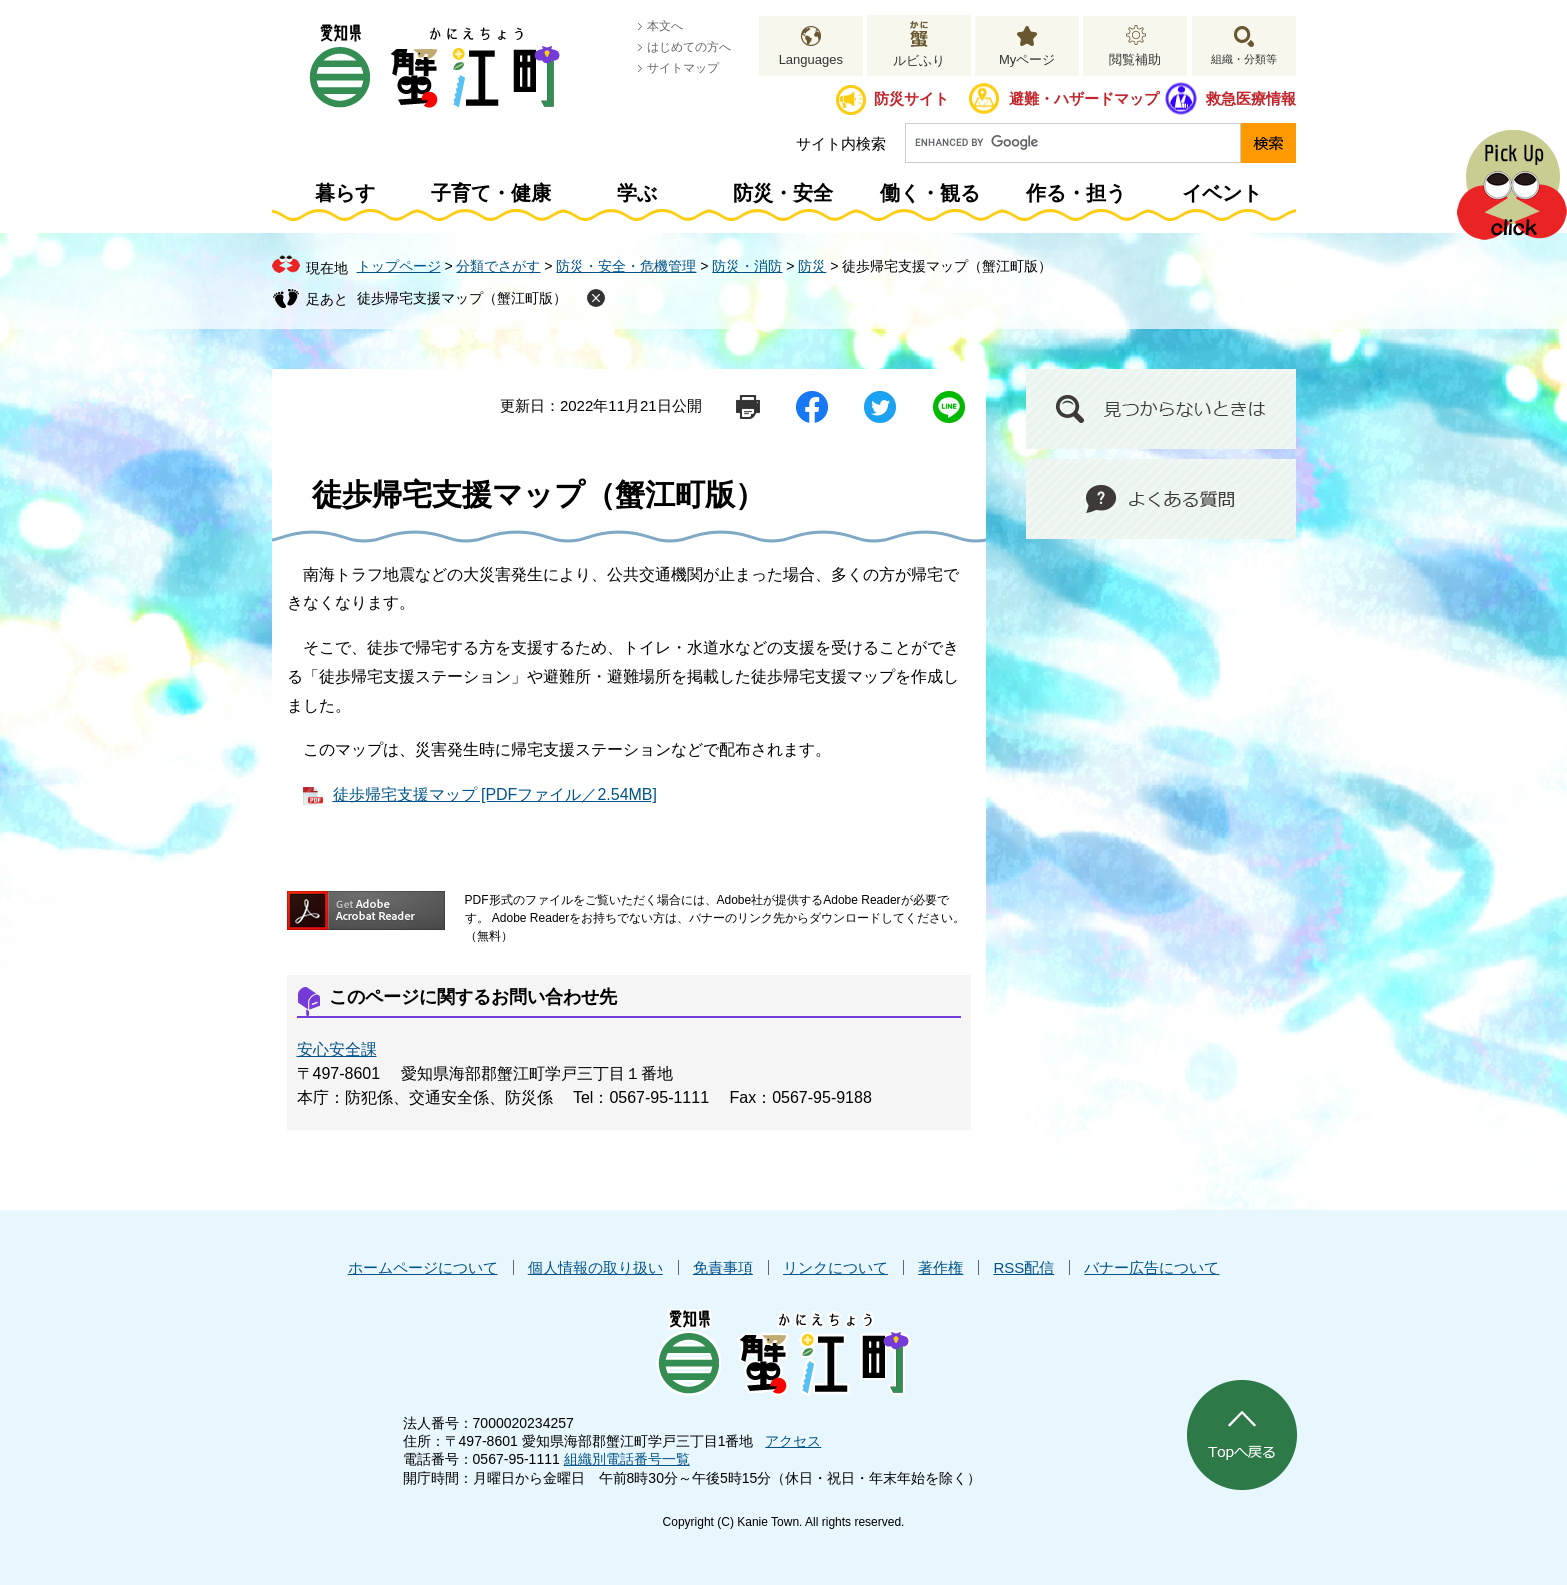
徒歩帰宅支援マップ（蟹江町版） (462, 298)
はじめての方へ (689, 47)
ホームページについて (423, 1267)
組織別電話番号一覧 (627, 1459)
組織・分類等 (1244, 59)
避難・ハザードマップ (1084, 98)
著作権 (940, 1267)
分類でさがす (498, 266)
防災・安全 (783, 193)
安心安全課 (337, 1049)
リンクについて (835, 1267)
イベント (1222, 193)
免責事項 (723, 1267)
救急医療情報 (1251, 98)
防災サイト (911, 98)
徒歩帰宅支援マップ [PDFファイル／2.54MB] (495, 794)
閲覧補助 (1135, 59)
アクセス (793, 1441)
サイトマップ (683, 68)
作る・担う (1076, 193)
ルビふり (919, 60)
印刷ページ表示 (748, 407)
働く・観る (930, 193)
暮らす (345, 193)
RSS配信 (1023, 1267)
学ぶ (637, 193)
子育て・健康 (491, 193)
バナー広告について (1151, 1267)
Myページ (1027, 59)
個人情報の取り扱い (595, 1267)
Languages (811, 59)
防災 (812, 266)
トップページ (399, 266)
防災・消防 (747, 266)
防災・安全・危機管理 (626, 266)
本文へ (665, 26)
